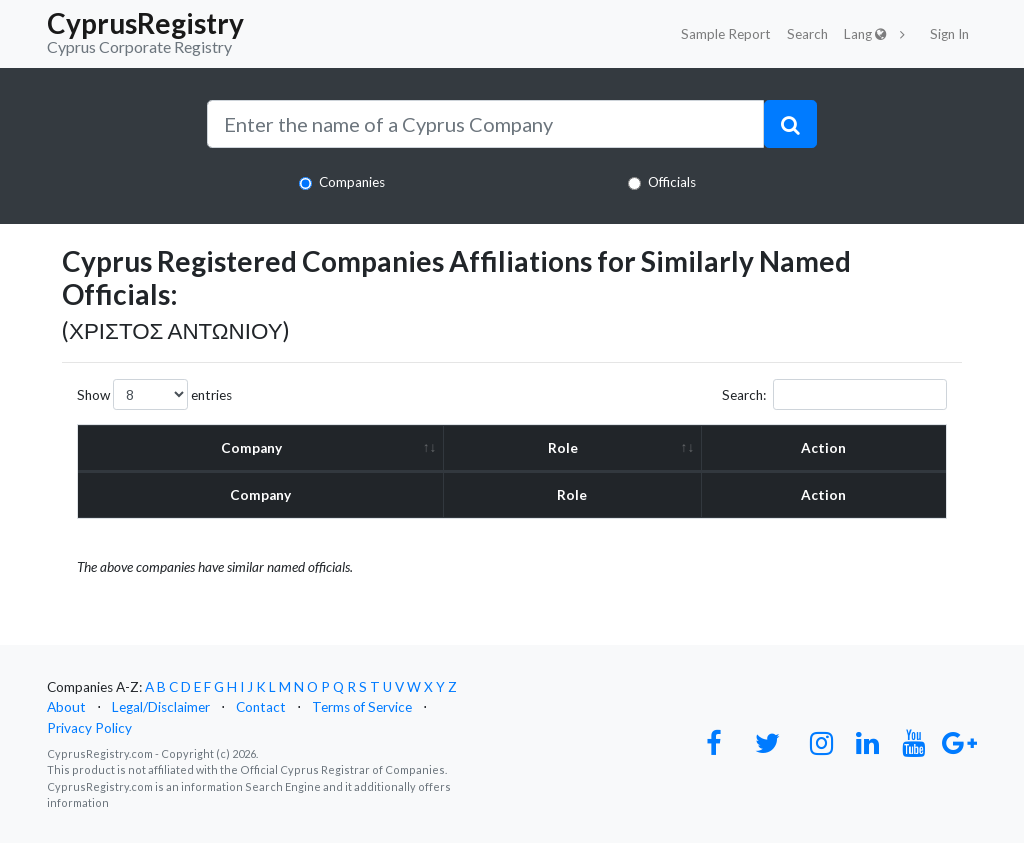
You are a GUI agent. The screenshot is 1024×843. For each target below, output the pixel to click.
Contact (261, 707)
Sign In (949, 34)
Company (251, 448)
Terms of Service (362, 707)
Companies (352, 182)
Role (564, 448)
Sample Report (726, 34)
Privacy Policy (89, 728)
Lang (865, 34)
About (66, 707)
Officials (672, 182)
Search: (834, 394)
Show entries (154, 394)
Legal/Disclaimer (161, 707)
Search (807, 34)
